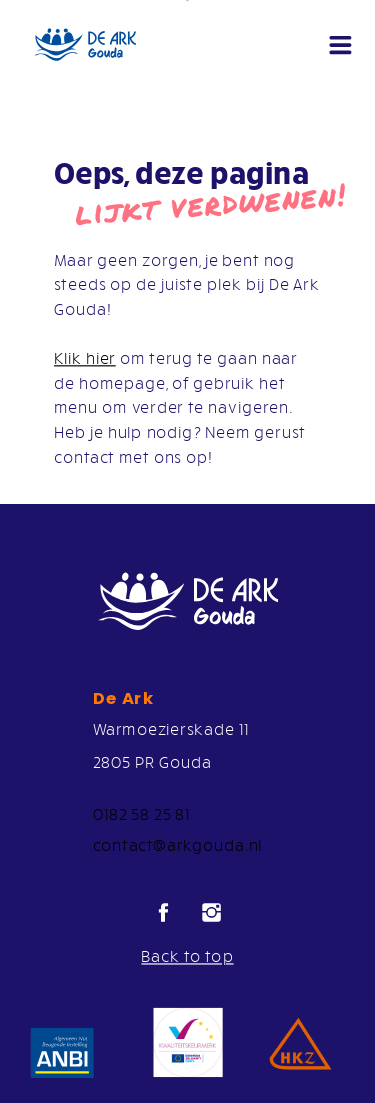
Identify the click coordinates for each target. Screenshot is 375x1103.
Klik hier (85, 358)
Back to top (187, 956)
